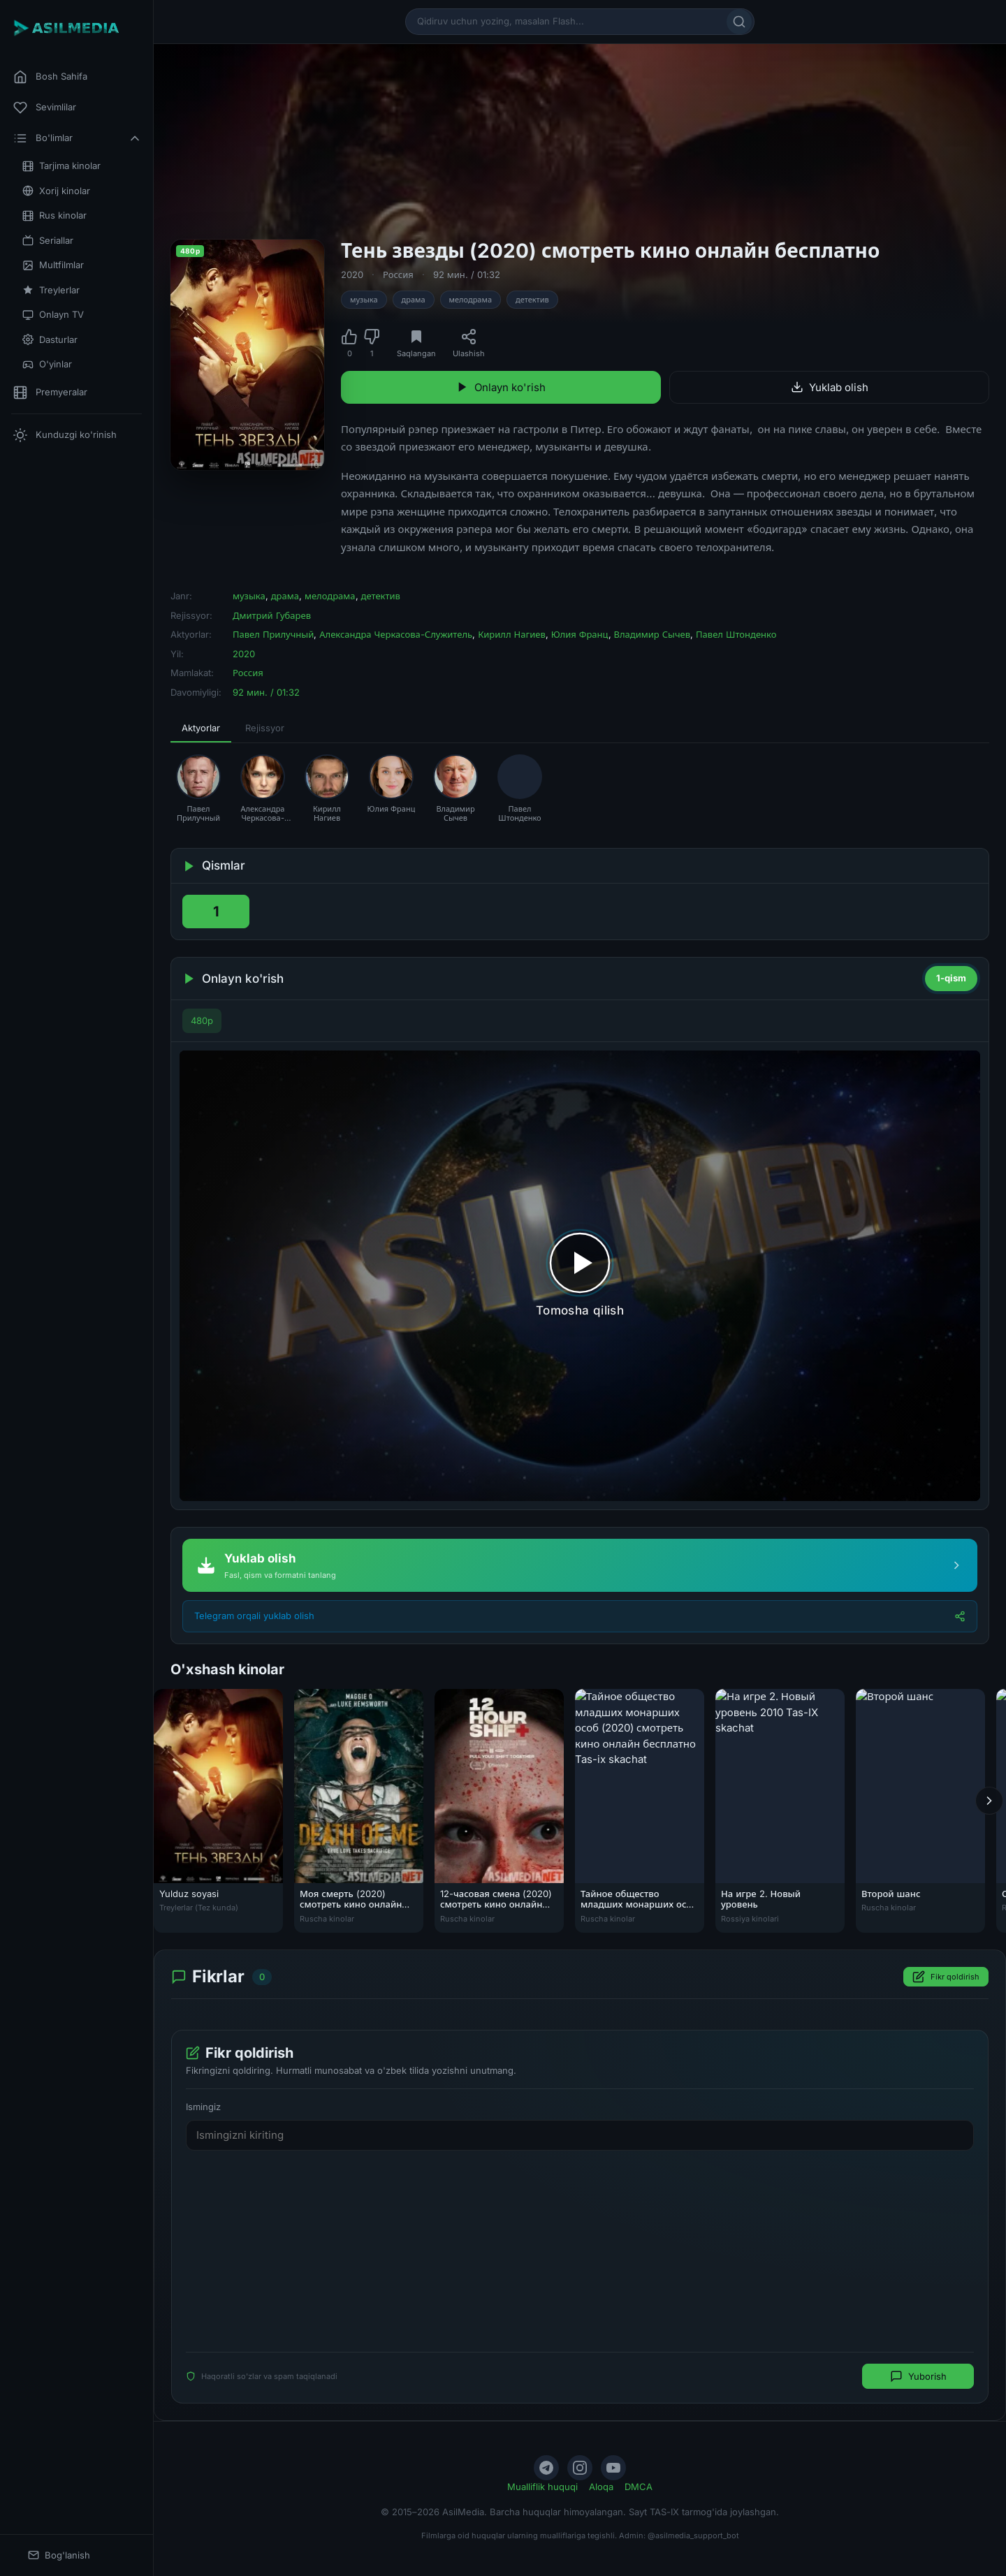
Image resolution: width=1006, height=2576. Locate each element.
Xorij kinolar (56, 191)
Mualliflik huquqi (542, 2486)
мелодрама (470, 300)
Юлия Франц (579, 634)
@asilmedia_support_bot (693, 2535)
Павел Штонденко (736, 634)
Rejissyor (264, 727)
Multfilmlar (53, 265)
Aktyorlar (201, 727)
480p (202, 1020)
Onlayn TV (53, 315)
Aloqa (601, 2486)
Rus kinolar (54, 215)
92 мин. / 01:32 (466, 274)
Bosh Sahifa (50, 77)
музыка (364, 300)
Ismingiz (203, 2106)
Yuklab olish (829, 387)
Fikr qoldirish (945, 1976)
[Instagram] (579, 2467)
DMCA (639, 2486)
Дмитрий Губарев (272, 615)
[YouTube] (613, 2467)
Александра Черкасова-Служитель (395, 634)
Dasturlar (50, 340)
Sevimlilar (44, 108)
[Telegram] (546, 2467)
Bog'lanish (59, 2555)
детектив (532, 300)
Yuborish (918, 2376)
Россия (398, 274)
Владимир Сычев (652, 634)
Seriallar (47, 241)
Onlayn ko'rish (501, 387)
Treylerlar (51, 290)
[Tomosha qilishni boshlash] (580, 1276)
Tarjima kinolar (61, 166)
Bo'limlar (77, 138)
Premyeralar (50, 393)
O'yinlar (47, 364)
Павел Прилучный (273, 634)
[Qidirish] (739, 21)
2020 (352, 274)
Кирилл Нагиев (512, 634)
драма (413, 300)
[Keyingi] (989, 1800)
